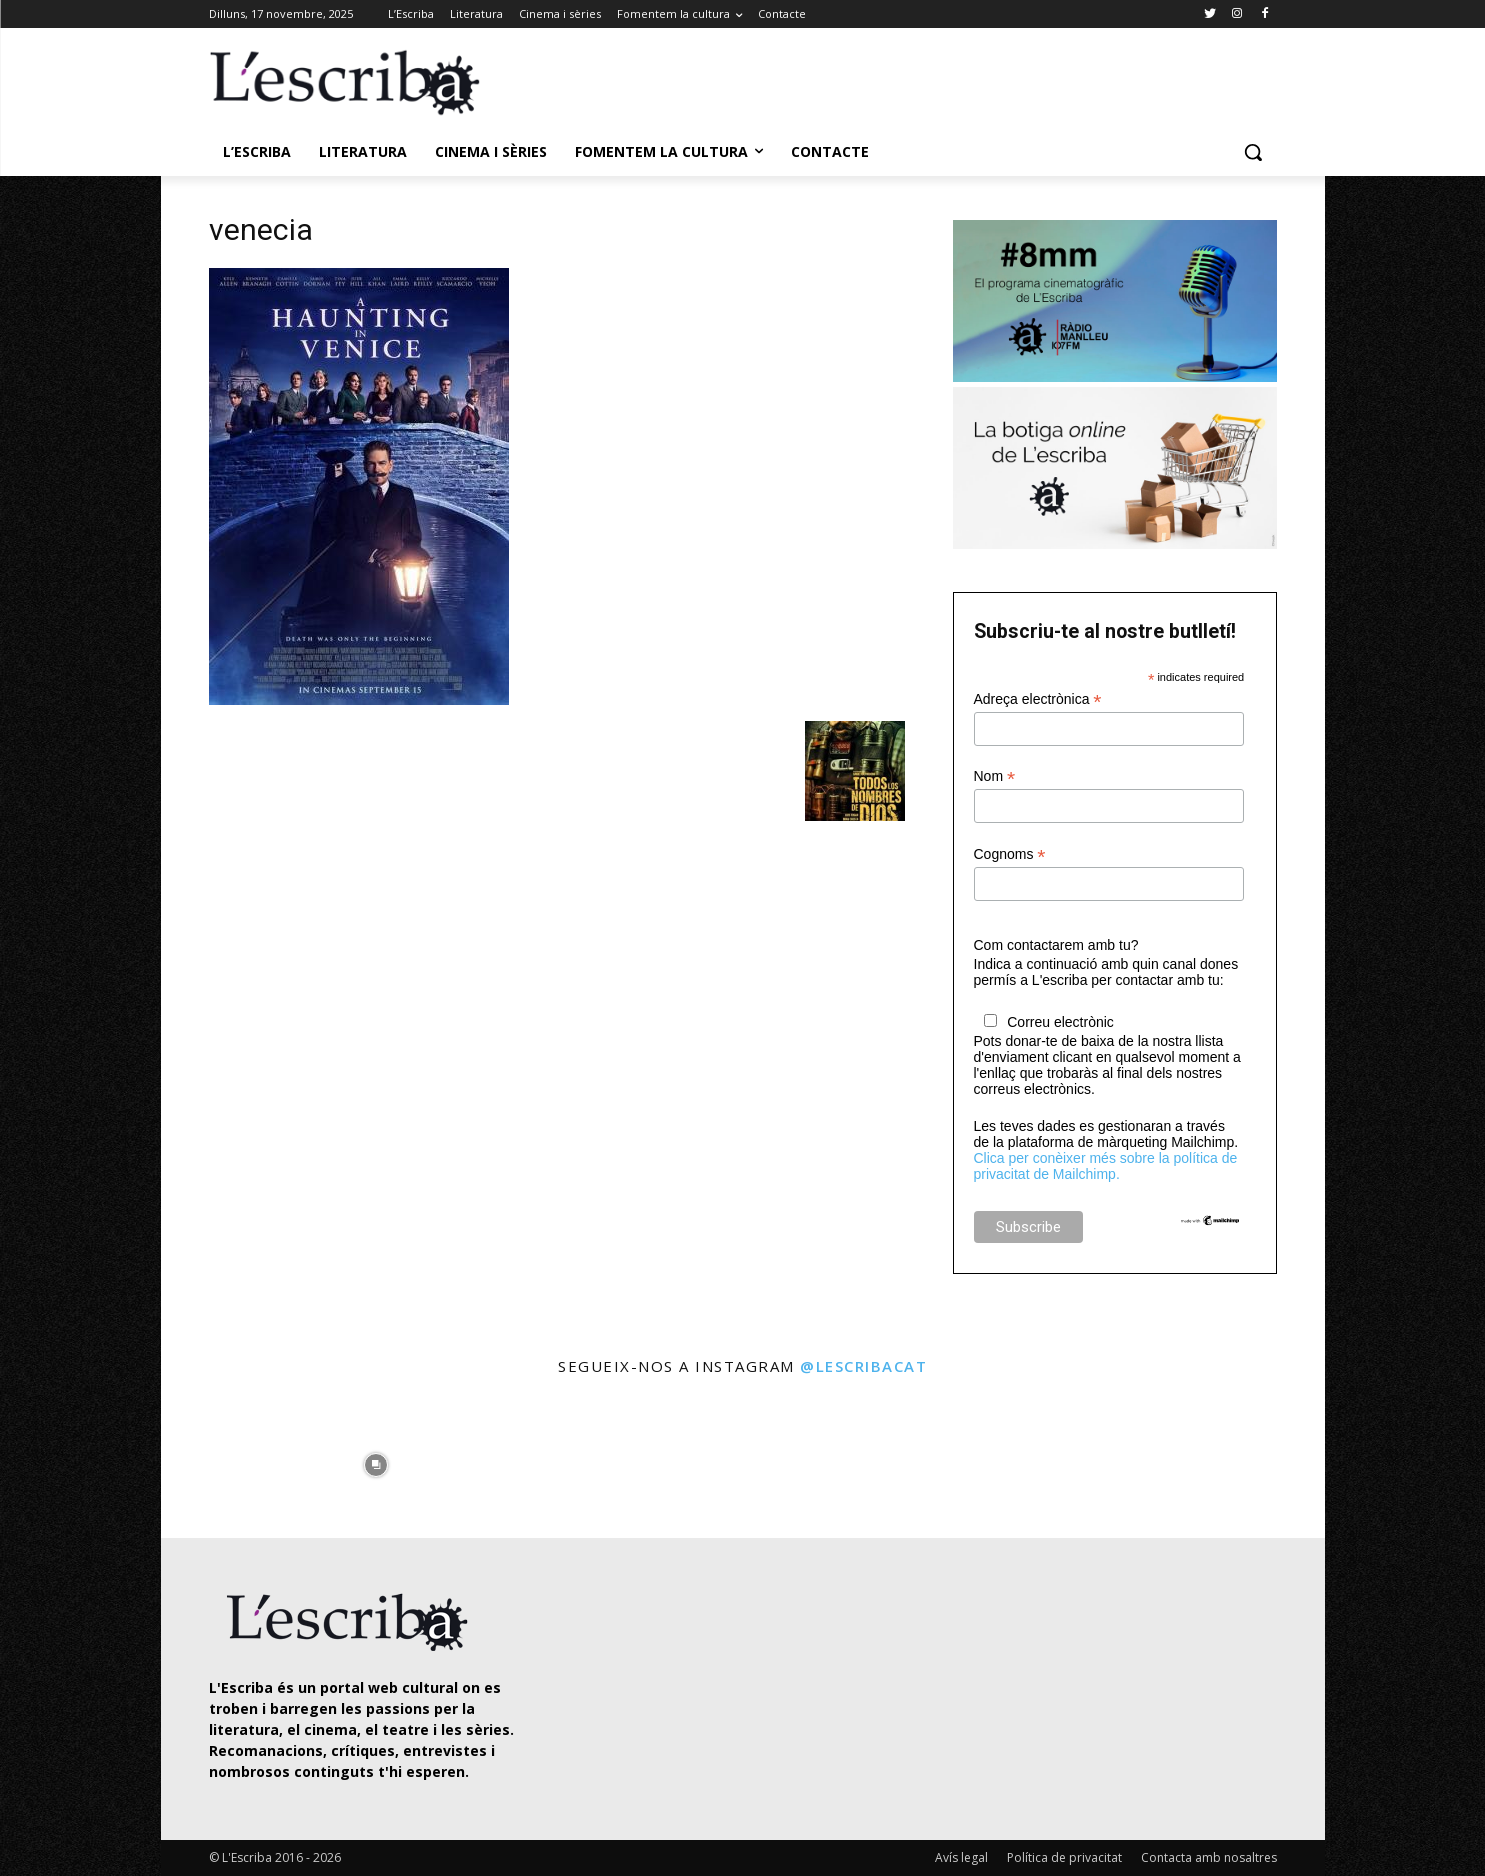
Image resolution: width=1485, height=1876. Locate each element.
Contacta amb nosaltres (1209, 1857)
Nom (995, 776)
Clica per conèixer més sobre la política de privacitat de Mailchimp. (1106, 1166)
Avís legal (961, 1857)
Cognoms (1010, 854)
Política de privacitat (1064, 1857)
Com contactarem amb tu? (1056, 945)
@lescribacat (863, 1366)
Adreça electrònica (1038, 699)
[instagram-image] (229, 1459)
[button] (1253, 152)
